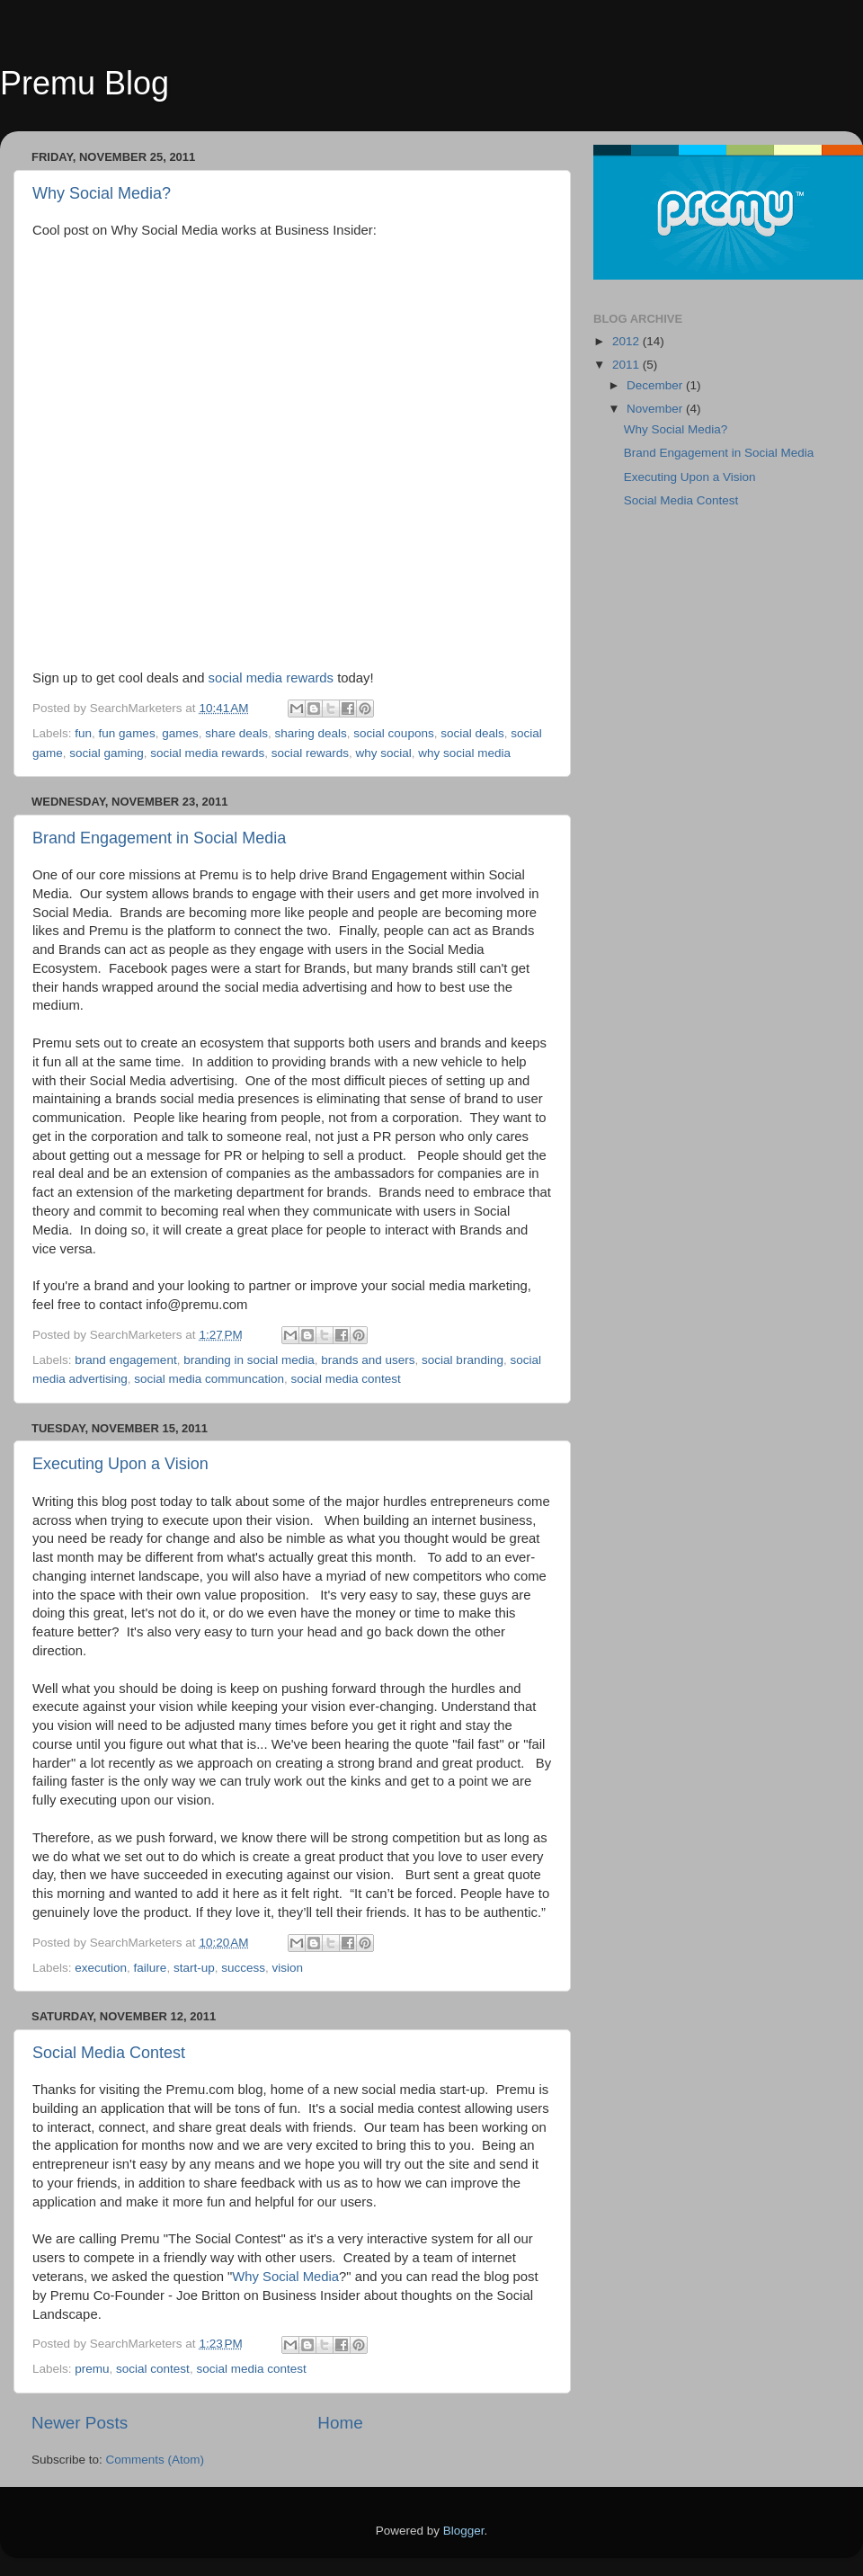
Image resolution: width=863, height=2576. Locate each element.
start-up (194, 1967)
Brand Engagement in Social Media (159, 838)
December (656, 385)
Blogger (464, 2530)
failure (150, 1967)
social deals (472, 733)
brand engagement (125, 1360)
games (180, 733)
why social (383, 753)
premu (92, 2368)
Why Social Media (285, 2276)
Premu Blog (84, 83)
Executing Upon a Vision (120, 1464)
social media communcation (209, 1379)
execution (101, 1967)
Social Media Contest (108, 2053)
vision (288, 1967)
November (656, 408)
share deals (236, 733)
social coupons (393, 733)
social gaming (106, 753)
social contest (153, 2368)
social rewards (310, 753)
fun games (127, 733)
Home (339, 2422)
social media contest (345, 1379)
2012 (627, 341)
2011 (627, 364)
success (243, 1967)
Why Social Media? (101, 193)
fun (83, 733)
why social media (464, 753)
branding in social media (249, 1360)
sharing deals (311, 733)
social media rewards (271, 678)
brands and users (367, 1360)
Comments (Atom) (155, 2459)
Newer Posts (79, 2422)
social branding (462, 1360)
